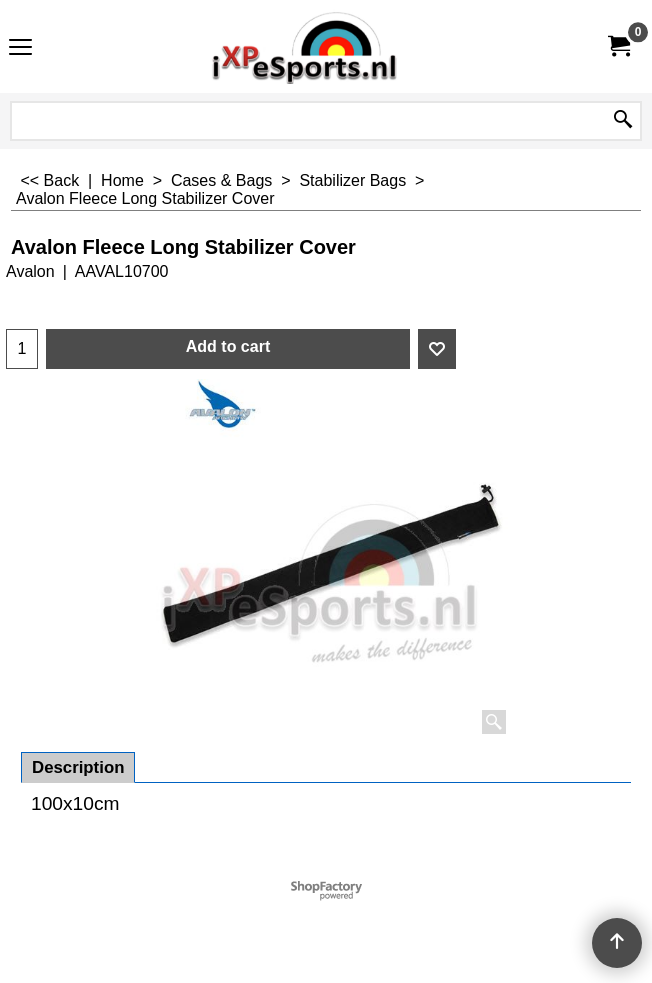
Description (78, 767)
